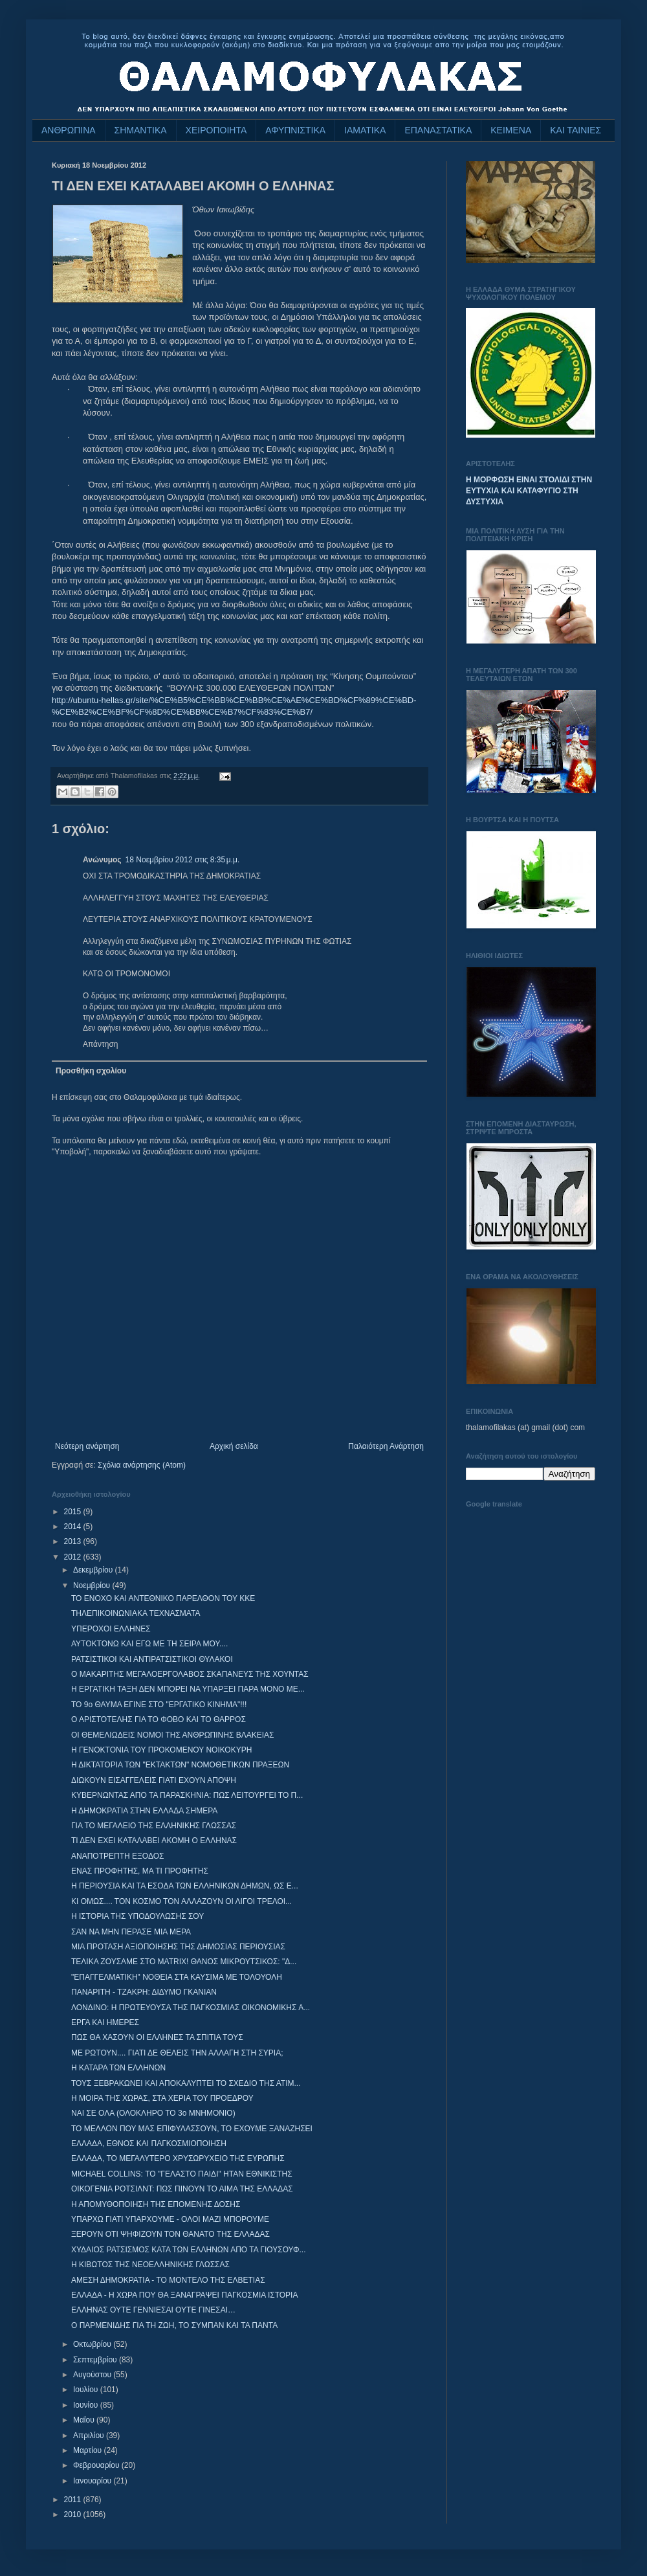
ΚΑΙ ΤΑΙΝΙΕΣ (575, 130)
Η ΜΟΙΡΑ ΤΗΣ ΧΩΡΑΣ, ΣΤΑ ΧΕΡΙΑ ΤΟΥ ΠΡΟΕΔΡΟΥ (162, 2098)
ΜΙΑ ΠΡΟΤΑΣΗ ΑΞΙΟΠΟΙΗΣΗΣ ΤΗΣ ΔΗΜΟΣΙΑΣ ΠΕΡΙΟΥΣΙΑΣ (178, 1946)
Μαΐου (84, 2420)
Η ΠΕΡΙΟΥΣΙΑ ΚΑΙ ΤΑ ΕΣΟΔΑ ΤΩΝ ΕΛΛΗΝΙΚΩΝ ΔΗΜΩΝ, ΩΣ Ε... (184, 1885)
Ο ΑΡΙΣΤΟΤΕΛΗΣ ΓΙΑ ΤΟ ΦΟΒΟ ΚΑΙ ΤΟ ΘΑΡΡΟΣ (158, 1719)
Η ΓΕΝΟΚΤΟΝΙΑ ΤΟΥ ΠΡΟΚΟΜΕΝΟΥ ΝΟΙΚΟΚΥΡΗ (161, 1749)
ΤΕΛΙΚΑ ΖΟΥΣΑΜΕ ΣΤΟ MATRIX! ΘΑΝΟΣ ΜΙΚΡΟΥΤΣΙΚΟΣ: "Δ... (183, 1961)
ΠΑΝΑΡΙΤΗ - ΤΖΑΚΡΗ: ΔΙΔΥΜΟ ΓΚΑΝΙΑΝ (144, 1992)
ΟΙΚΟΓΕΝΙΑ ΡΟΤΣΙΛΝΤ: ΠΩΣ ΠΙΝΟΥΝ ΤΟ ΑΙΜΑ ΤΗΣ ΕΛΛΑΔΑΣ (182, 2188)
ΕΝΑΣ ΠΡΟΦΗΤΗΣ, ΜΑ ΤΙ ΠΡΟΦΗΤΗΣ (139, 1871)
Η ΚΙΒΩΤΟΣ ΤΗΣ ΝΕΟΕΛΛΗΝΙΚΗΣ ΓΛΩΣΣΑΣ (150, 2264)
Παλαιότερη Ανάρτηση (386, 1446)
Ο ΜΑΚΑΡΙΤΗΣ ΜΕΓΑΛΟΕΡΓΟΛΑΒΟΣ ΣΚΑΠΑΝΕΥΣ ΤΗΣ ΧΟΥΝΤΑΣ (190, 1674)
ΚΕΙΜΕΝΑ (510, 130)
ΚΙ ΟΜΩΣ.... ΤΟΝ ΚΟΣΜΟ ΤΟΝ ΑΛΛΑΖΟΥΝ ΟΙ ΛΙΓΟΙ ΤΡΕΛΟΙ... (181, 1901)
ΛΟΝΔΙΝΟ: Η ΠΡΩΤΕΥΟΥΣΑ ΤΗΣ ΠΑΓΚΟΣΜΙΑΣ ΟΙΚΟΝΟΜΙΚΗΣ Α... (190, 2007)
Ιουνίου (86, 2405)
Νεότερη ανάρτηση (87, 1446)
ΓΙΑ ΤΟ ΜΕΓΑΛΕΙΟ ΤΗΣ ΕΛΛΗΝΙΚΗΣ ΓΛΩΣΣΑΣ (153, 1825)
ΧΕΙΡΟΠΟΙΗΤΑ (216, 130)
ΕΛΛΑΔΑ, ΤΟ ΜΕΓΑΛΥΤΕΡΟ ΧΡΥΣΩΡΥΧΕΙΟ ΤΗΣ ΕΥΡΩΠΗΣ (178, 2158)
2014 (73, 1526)
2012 (73, 1557)
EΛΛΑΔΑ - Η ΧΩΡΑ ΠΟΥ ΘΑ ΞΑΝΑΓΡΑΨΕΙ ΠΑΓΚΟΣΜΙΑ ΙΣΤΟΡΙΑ (184, 2295)
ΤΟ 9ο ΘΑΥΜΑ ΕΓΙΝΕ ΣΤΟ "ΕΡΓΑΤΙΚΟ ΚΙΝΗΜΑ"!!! (159, 1704)
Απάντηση (100, 1044)
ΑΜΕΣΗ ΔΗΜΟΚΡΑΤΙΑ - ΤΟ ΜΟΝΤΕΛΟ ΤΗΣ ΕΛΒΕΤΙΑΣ (168, 2280)
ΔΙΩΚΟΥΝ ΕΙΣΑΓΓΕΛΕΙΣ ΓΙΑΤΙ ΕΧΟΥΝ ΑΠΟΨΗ (153, 1780)
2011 (73, 2499)
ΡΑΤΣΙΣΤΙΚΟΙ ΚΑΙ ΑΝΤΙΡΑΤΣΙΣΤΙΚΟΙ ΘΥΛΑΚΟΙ (152, 1659)
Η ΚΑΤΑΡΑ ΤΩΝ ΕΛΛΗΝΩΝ (118, 2067)
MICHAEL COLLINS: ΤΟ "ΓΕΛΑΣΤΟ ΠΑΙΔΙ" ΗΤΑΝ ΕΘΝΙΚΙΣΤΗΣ (181, 2173)
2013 (73, 1541)
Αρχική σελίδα (234, 1446)
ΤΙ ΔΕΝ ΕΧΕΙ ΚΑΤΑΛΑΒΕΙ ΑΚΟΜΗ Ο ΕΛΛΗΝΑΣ (154, 1840)
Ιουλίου (86, 2389)
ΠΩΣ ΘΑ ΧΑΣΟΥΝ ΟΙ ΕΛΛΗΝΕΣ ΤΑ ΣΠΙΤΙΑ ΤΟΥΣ (157, 2037)
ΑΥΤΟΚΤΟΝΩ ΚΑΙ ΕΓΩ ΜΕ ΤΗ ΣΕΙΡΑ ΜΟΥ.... (149, 1643)
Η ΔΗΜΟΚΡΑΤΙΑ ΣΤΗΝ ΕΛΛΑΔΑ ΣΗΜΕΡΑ (144, 1810)
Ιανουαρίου (93, 2480)
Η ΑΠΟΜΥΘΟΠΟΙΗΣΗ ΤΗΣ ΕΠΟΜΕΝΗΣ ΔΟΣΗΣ (155, 2204)
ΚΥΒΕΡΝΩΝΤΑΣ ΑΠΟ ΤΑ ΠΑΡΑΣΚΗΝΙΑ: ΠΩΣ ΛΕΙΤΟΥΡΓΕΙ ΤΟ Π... (187, 1795)
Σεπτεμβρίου (96, 2359)
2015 (73, 1511)
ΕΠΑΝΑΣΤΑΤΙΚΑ (438, 130)
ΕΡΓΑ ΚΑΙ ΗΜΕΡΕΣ (105, 2022)
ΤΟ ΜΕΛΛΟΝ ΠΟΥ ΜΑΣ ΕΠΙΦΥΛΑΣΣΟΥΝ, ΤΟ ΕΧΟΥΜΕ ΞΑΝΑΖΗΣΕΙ (192, 2128)
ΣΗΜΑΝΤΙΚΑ (141, 130)
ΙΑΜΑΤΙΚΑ (365, 130)
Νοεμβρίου (93, 1585)
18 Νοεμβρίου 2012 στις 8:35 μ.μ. (183, 859)
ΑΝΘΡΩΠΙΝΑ (68, 130)
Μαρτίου (88, 2450)
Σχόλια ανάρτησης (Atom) (142, 1465)
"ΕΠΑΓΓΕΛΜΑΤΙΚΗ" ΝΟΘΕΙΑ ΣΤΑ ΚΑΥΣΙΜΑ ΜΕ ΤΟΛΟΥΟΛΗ (176, 1977)
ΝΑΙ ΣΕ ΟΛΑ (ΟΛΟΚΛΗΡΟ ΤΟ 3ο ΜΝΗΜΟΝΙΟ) (153, 2113)
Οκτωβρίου (93, 2344)
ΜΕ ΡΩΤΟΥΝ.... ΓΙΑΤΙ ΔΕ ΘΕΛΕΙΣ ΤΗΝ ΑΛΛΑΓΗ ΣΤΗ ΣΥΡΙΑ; (177, 2052)
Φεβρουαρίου (97, 2465)
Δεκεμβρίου (94, 1569)
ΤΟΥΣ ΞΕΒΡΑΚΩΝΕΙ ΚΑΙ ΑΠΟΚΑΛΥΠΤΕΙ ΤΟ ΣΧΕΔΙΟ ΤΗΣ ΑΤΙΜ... (186, 2083)
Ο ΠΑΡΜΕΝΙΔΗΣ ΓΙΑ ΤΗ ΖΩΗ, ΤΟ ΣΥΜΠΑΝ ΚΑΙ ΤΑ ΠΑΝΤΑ (174, 2325)
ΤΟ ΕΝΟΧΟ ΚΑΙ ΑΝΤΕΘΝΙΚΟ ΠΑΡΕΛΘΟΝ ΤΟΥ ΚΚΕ (163, 1598)
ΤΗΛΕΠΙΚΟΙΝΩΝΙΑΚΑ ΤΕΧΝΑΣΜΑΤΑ (135, 1613)
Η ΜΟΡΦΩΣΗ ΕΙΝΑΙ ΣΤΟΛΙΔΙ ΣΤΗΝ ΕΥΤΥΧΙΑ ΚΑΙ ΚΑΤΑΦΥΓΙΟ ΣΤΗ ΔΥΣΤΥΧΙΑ (529, 490)
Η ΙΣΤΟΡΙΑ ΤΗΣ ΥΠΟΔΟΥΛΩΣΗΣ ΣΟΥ (137, 1916)
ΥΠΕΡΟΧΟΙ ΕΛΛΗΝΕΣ (111, 1628)
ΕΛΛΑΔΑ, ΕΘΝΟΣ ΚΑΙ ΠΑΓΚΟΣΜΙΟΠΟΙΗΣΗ (148, 2143)
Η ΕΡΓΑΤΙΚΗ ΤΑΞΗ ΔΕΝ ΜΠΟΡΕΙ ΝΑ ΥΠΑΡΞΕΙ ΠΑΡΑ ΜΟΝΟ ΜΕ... (188, 1689)
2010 (73, 2514)
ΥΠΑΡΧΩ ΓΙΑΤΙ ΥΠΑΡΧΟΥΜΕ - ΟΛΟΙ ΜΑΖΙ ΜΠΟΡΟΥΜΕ (170, 2219)
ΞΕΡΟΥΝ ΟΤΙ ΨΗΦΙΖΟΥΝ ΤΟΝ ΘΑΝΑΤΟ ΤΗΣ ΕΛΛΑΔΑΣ (170, 2234)
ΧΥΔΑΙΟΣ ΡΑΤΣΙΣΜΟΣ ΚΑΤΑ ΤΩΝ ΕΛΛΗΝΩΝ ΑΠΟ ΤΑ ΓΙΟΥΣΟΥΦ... (188, 2249)
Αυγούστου (93, 2374)
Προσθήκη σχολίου (91, 1070)
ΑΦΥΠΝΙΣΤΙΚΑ (295, 130)
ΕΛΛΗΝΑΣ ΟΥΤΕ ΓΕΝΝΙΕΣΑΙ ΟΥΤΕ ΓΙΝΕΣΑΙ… (153, 2309)
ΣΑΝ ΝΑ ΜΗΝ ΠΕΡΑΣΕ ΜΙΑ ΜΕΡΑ (131, 1931)
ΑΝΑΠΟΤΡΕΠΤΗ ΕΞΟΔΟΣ (117, 1856)
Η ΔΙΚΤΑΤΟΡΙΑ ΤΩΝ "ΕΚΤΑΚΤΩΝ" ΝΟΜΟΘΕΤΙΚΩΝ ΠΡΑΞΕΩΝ (180, 1764)
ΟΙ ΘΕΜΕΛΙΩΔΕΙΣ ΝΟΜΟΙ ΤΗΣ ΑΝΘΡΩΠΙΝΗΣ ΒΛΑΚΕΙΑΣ (172, 1735)
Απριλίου (89, 2435)
